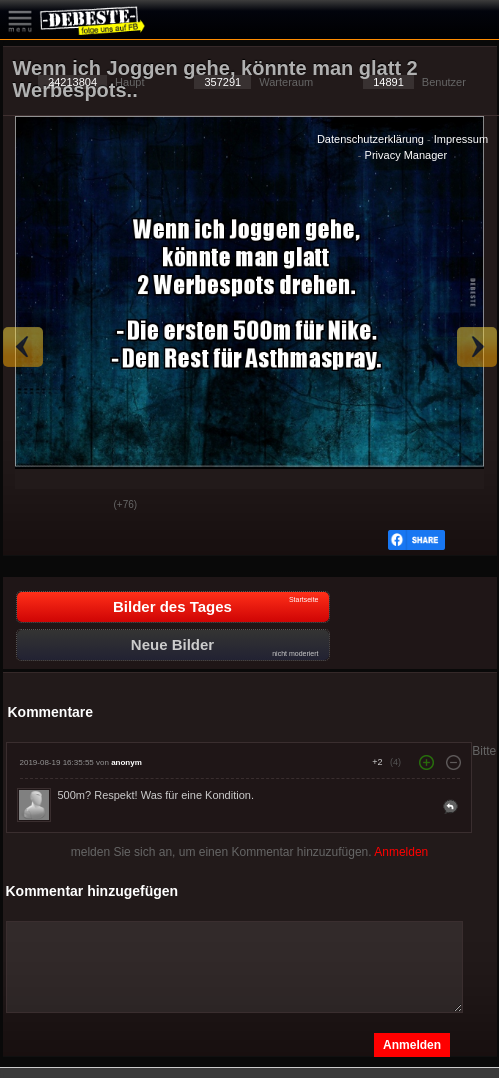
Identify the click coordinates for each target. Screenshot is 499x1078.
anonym (126, 762)
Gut (34, 506)
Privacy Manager (406, 155)
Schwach (84, 506)
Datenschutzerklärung (370, 139)
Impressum (461, 139)
